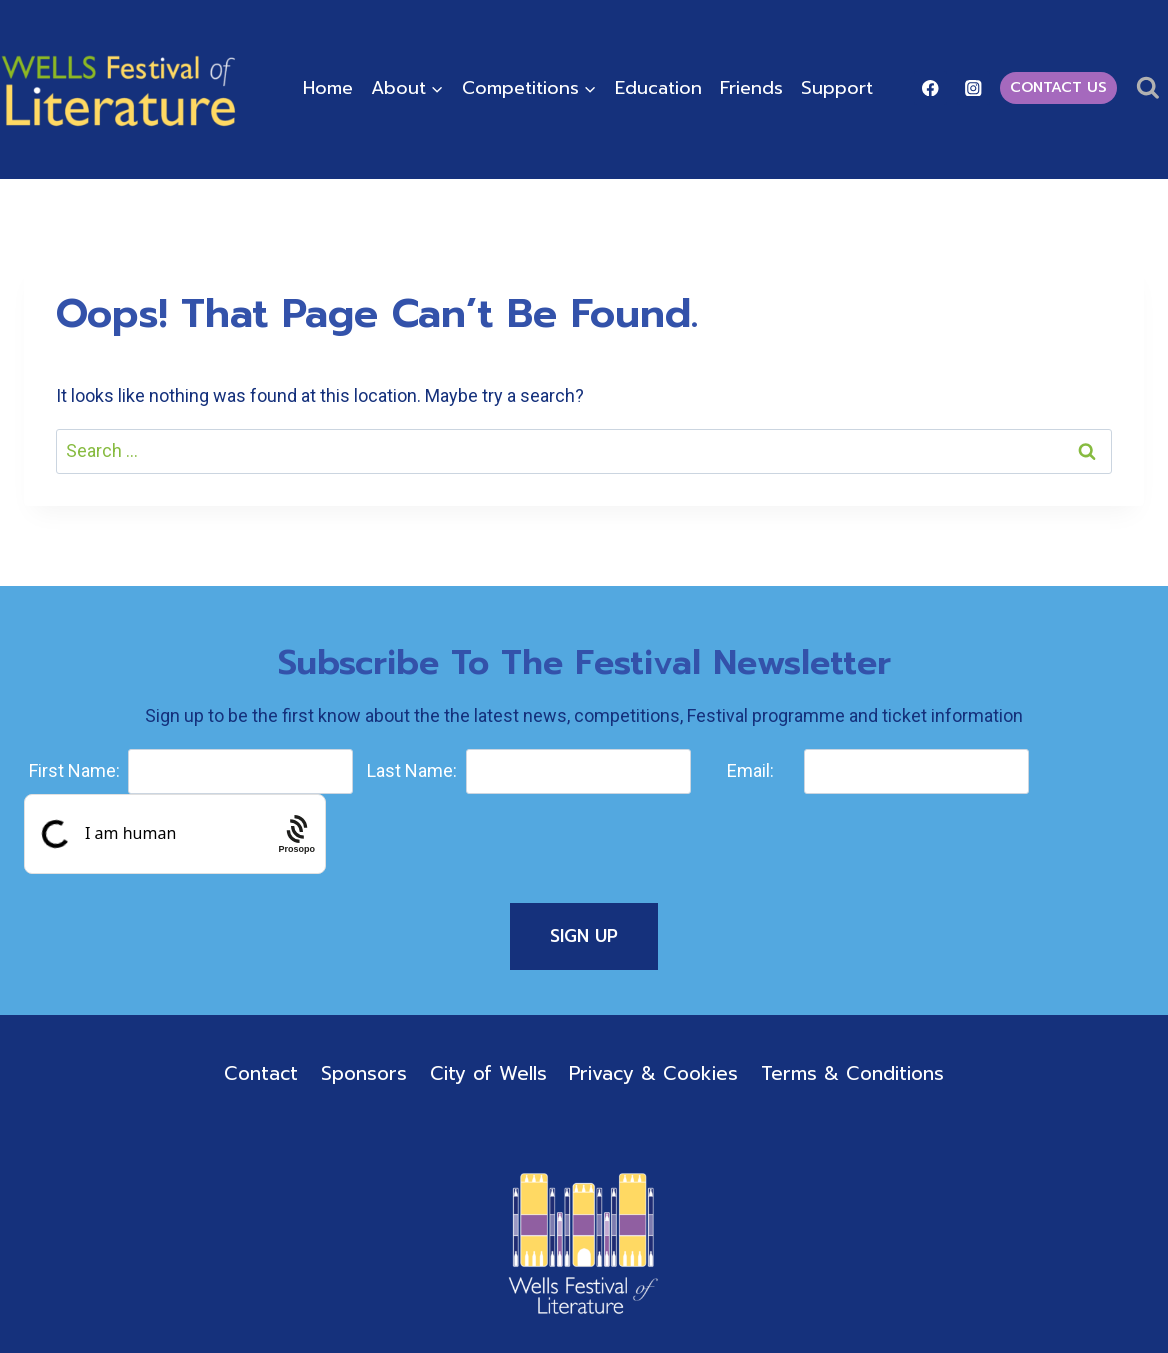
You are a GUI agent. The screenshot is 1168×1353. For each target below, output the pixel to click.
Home (328, 88)
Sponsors (364, 1073)
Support (837, 88)
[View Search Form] (1147, 88)
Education (658, 88)
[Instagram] (973, 87)
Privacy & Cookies (653, 1073)
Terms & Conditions (852, 1073)
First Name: (74, 770)
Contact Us (1058, 87)
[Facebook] (930, 87)
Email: (750, 770)
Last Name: (412, 770)
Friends (751, 88)
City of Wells (488, 1073)
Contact (261, 1073)
